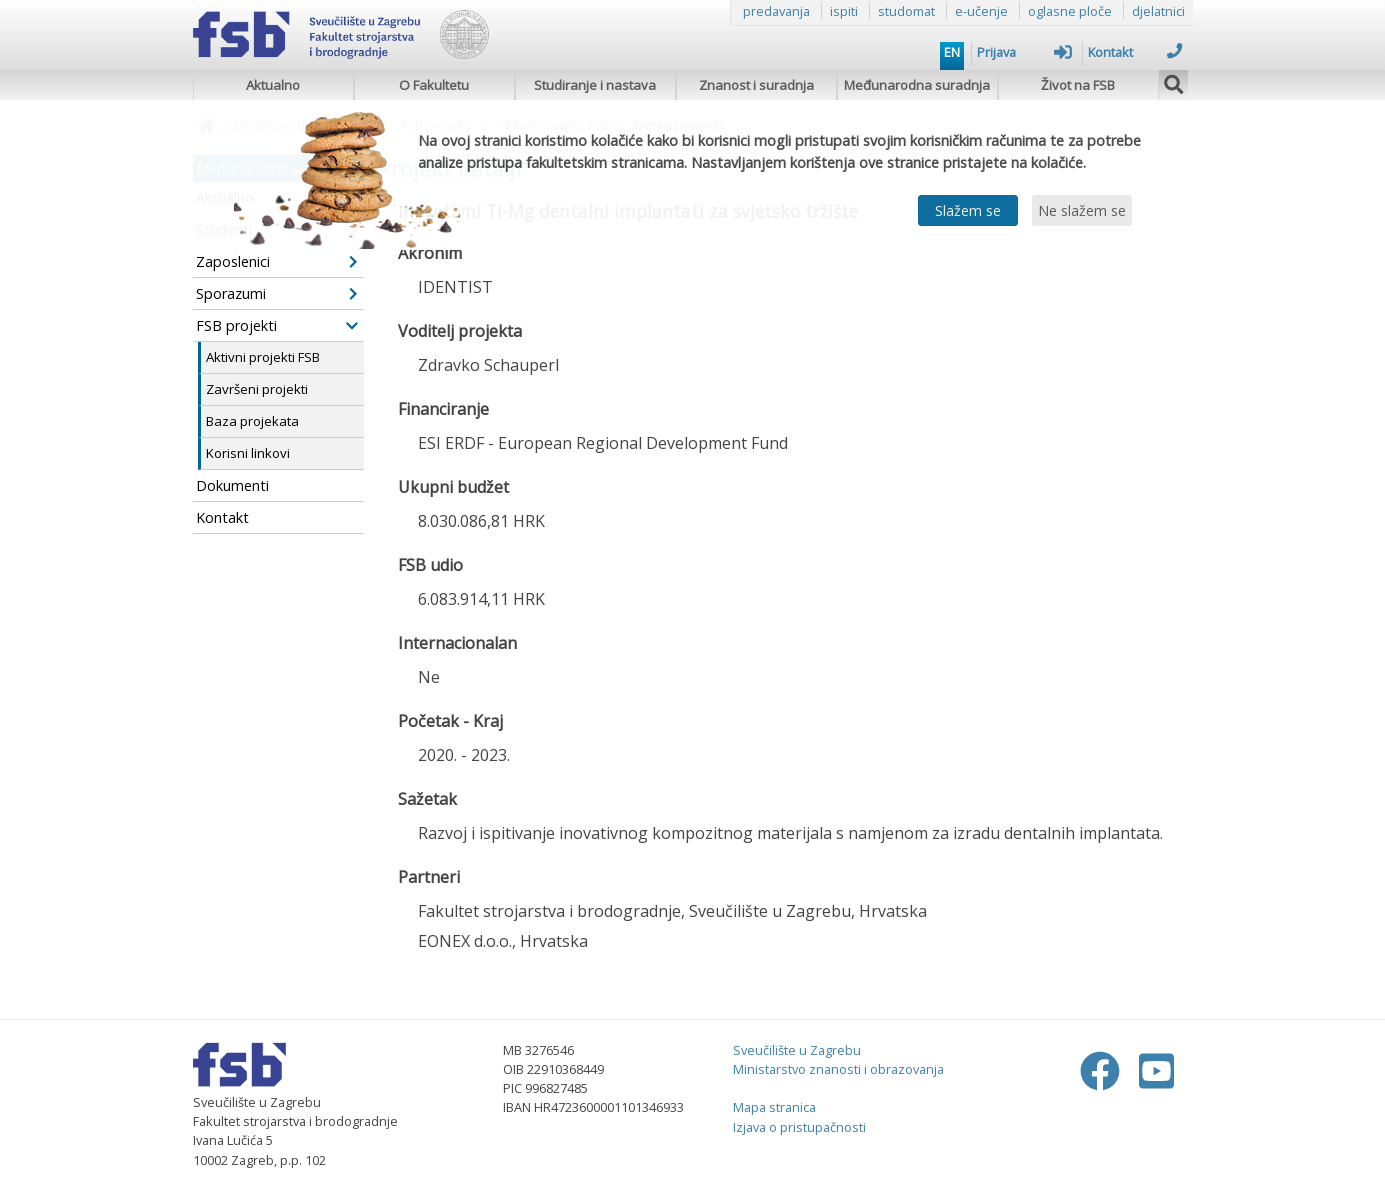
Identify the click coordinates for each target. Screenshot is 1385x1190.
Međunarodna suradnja (917, 85)
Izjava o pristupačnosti (799, 1127)
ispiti (844, 11)
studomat (906, 11)
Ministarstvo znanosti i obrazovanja (838, 1069)
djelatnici (1158, 11)
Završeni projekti (257, 389)
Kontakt (1135, 52)
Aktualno (273, 85)
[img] (1174, 82)
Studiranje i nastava (595, 85)
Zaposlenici (277, 261)
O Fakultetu (434, 85)
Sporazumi (277, 293)
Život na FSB (1078, 85)
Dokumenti (232, 485)
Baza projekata (252, 421)
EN (952, 52)
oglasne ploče (1070, 11)
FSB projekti (277, 325)
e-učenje (981, 11)
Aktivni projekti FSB (263, 357)
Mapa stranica (774, 1107)
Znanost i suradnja (756, 85)
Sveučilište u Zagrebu (797, 1050)
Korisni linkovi (248, 453)
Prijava (1024, 52)
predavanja (776, 11)
